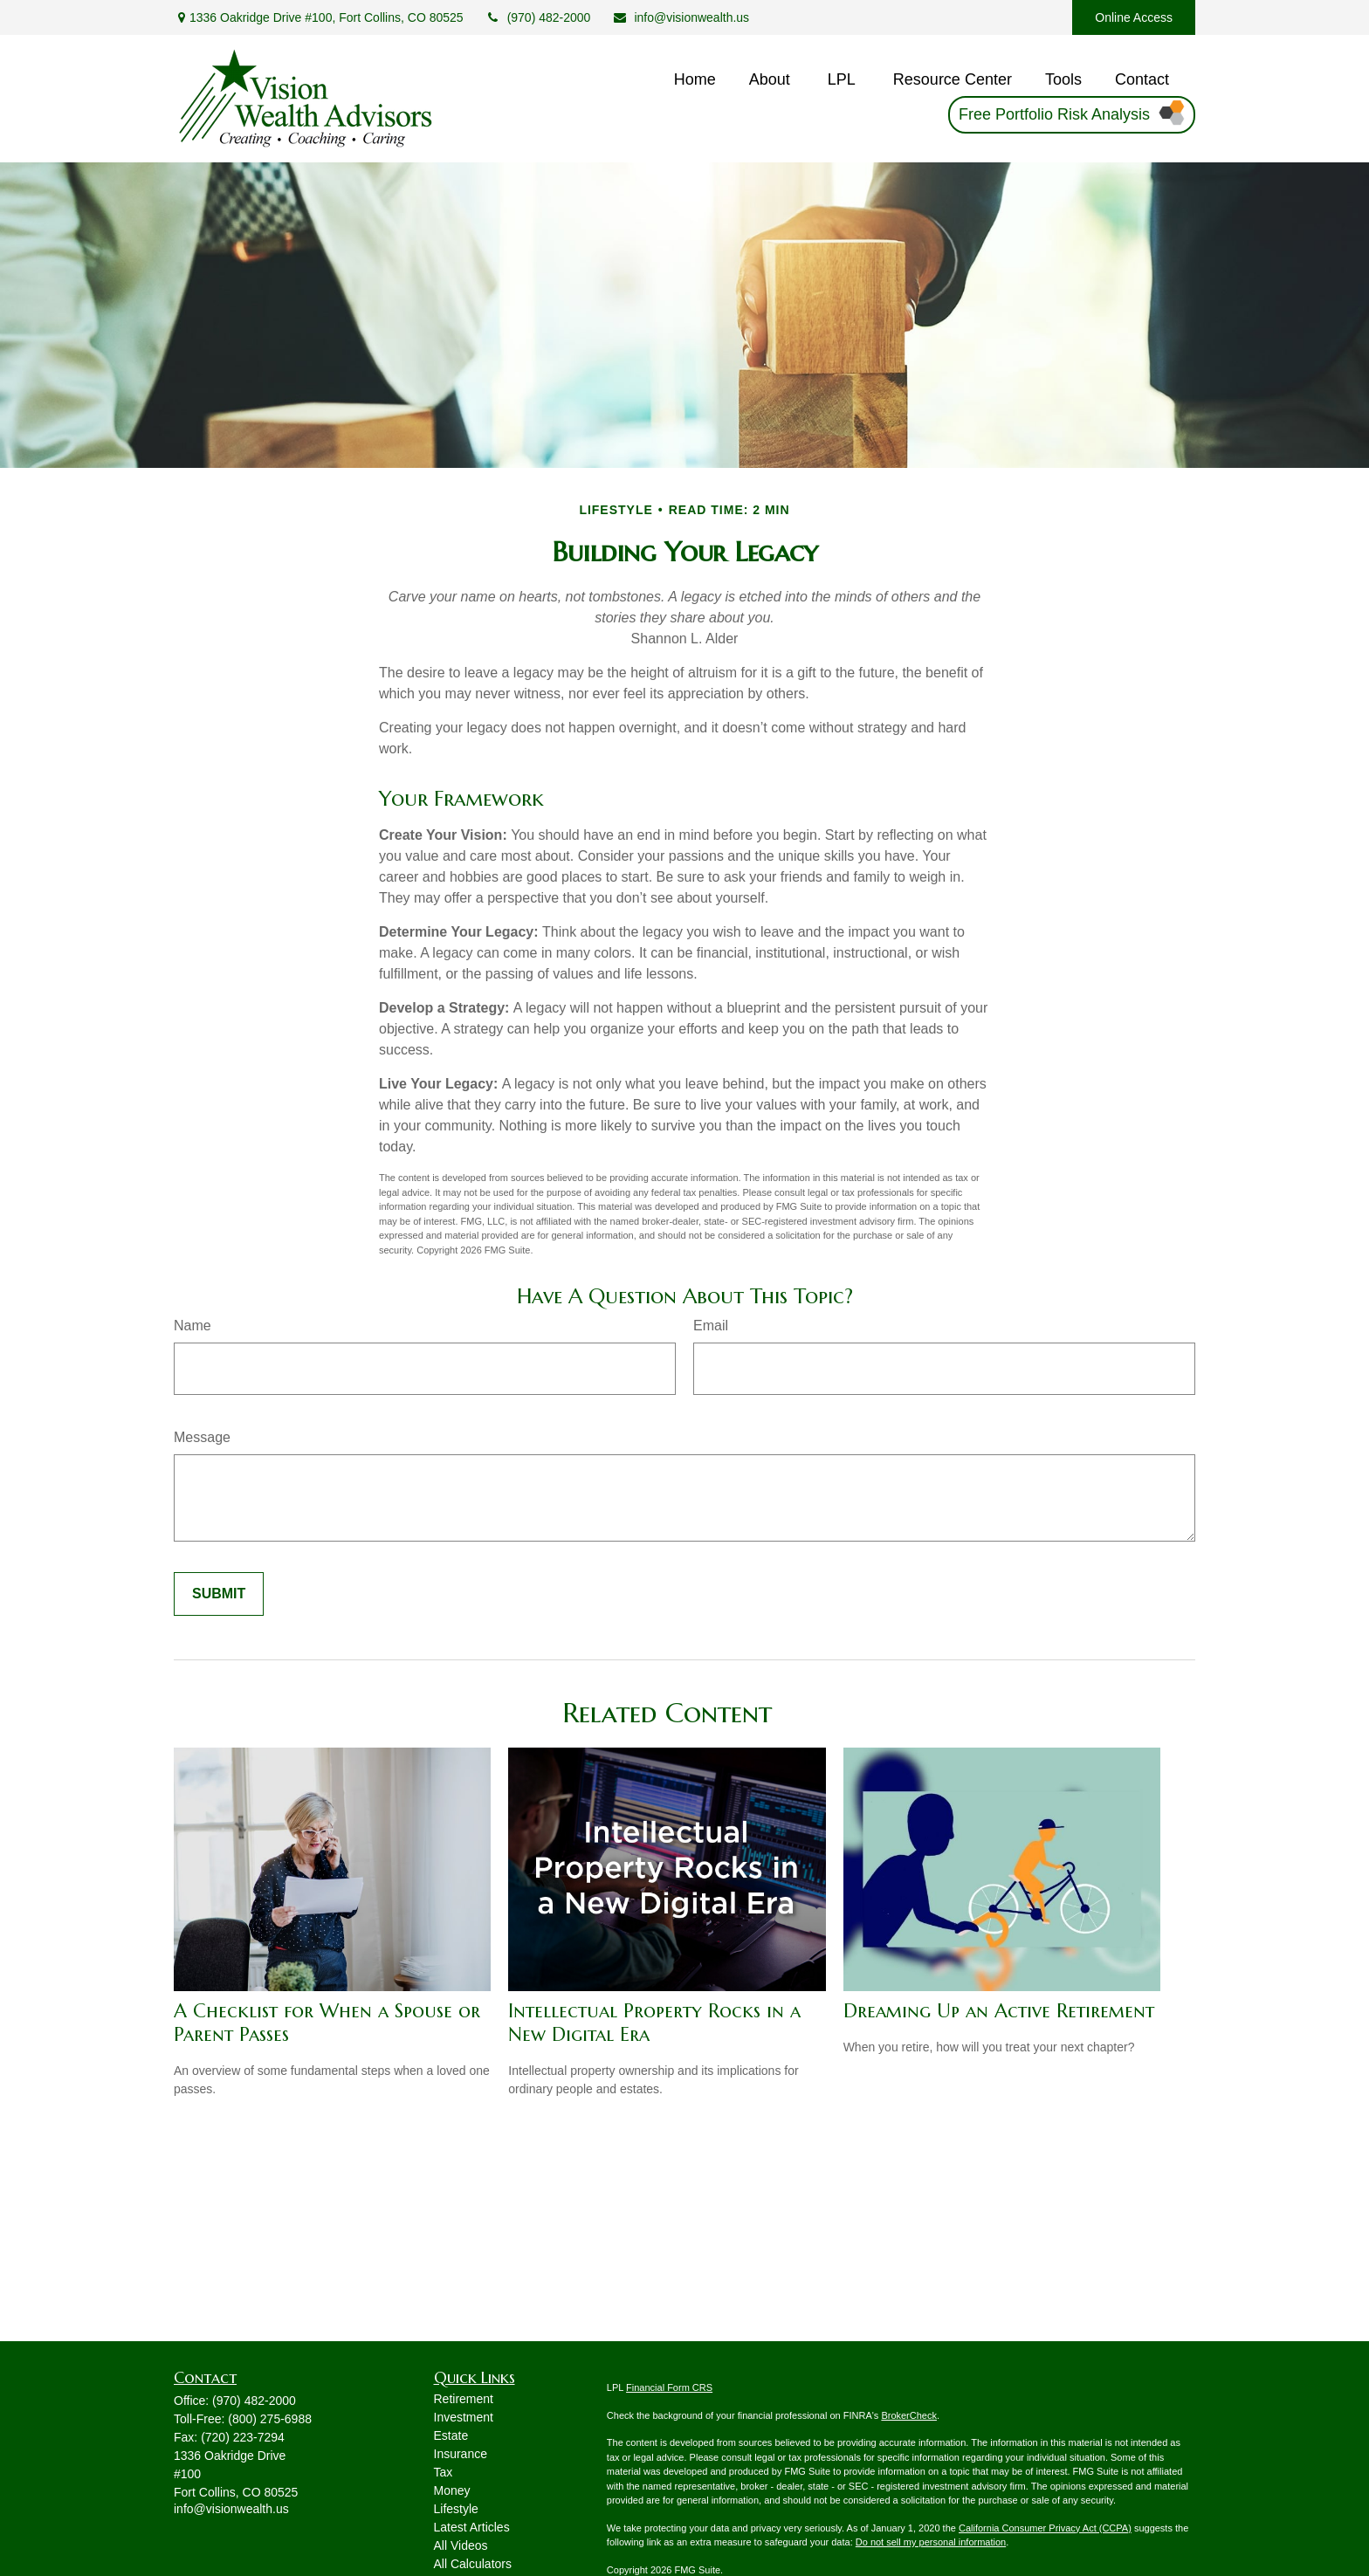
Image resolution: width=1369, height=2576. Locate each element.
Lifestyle (456, 2509)
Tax (443, 2472)
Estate (451, 2435)
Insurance (460, 2454)
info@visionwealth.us (680, 17)
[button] (695, 80)
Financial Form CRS (669, 2387)
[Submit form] (219, 1594)
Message (202, 1437)
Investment (463, 2417)
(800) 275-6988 (270, 2419)
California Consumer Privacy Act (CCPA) (1045, 2528)
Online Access (1134, 17)
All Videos (461, 2545)
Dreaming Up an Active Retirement (998, 2011)
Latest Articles (472, 2527)
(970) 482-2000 (538, 17)
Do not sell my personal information (931, 2542)
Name (192, 1325)
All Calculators (473, 2564)
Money (452, 2490)
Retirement (463, 2399)
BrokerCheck (909, 2415)
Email (710, 1325)
